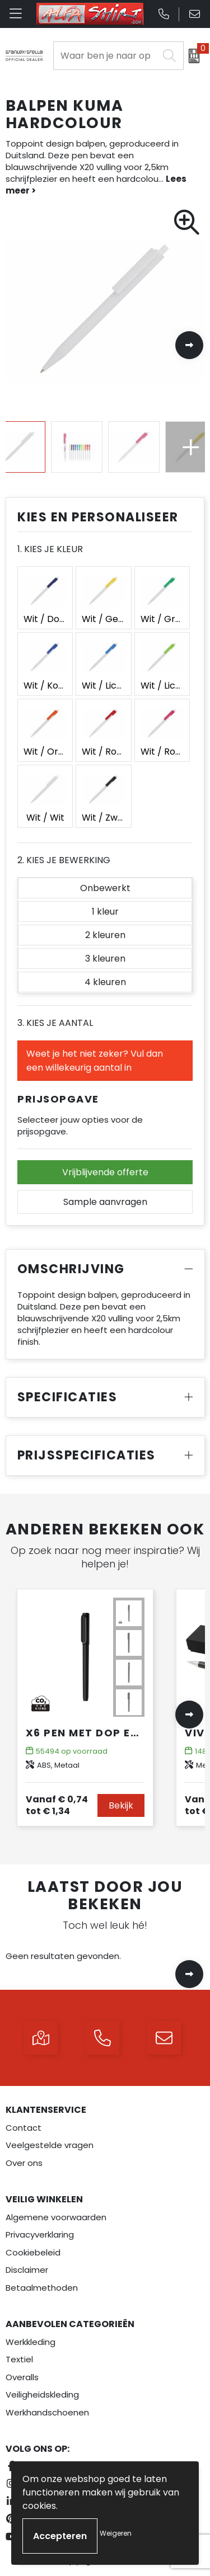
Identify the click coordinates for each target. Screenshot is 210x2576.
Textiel (19, 2359)
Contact (23, 2128)
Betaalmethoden (42, 2288)
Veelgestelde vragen (50, 2145)
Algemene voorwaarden (56, 2217)
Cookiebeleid (33, 2252)
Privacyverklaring (40, 2234)
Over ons (24, 2163)
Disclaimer (27, 2270)
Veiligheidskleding (42, 2394)
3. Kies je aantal (55, 1023)
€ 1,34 (57, 1805)
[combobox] (106, 55)
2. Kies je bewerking (63, 860)
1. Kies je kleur (50, 549)
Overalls (22, 2377)
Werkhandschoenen (47, 2412)
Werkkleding (30, 2342)
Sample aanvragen (105, 1201)
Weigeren (116, 2533)
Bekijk (121, 1805)
